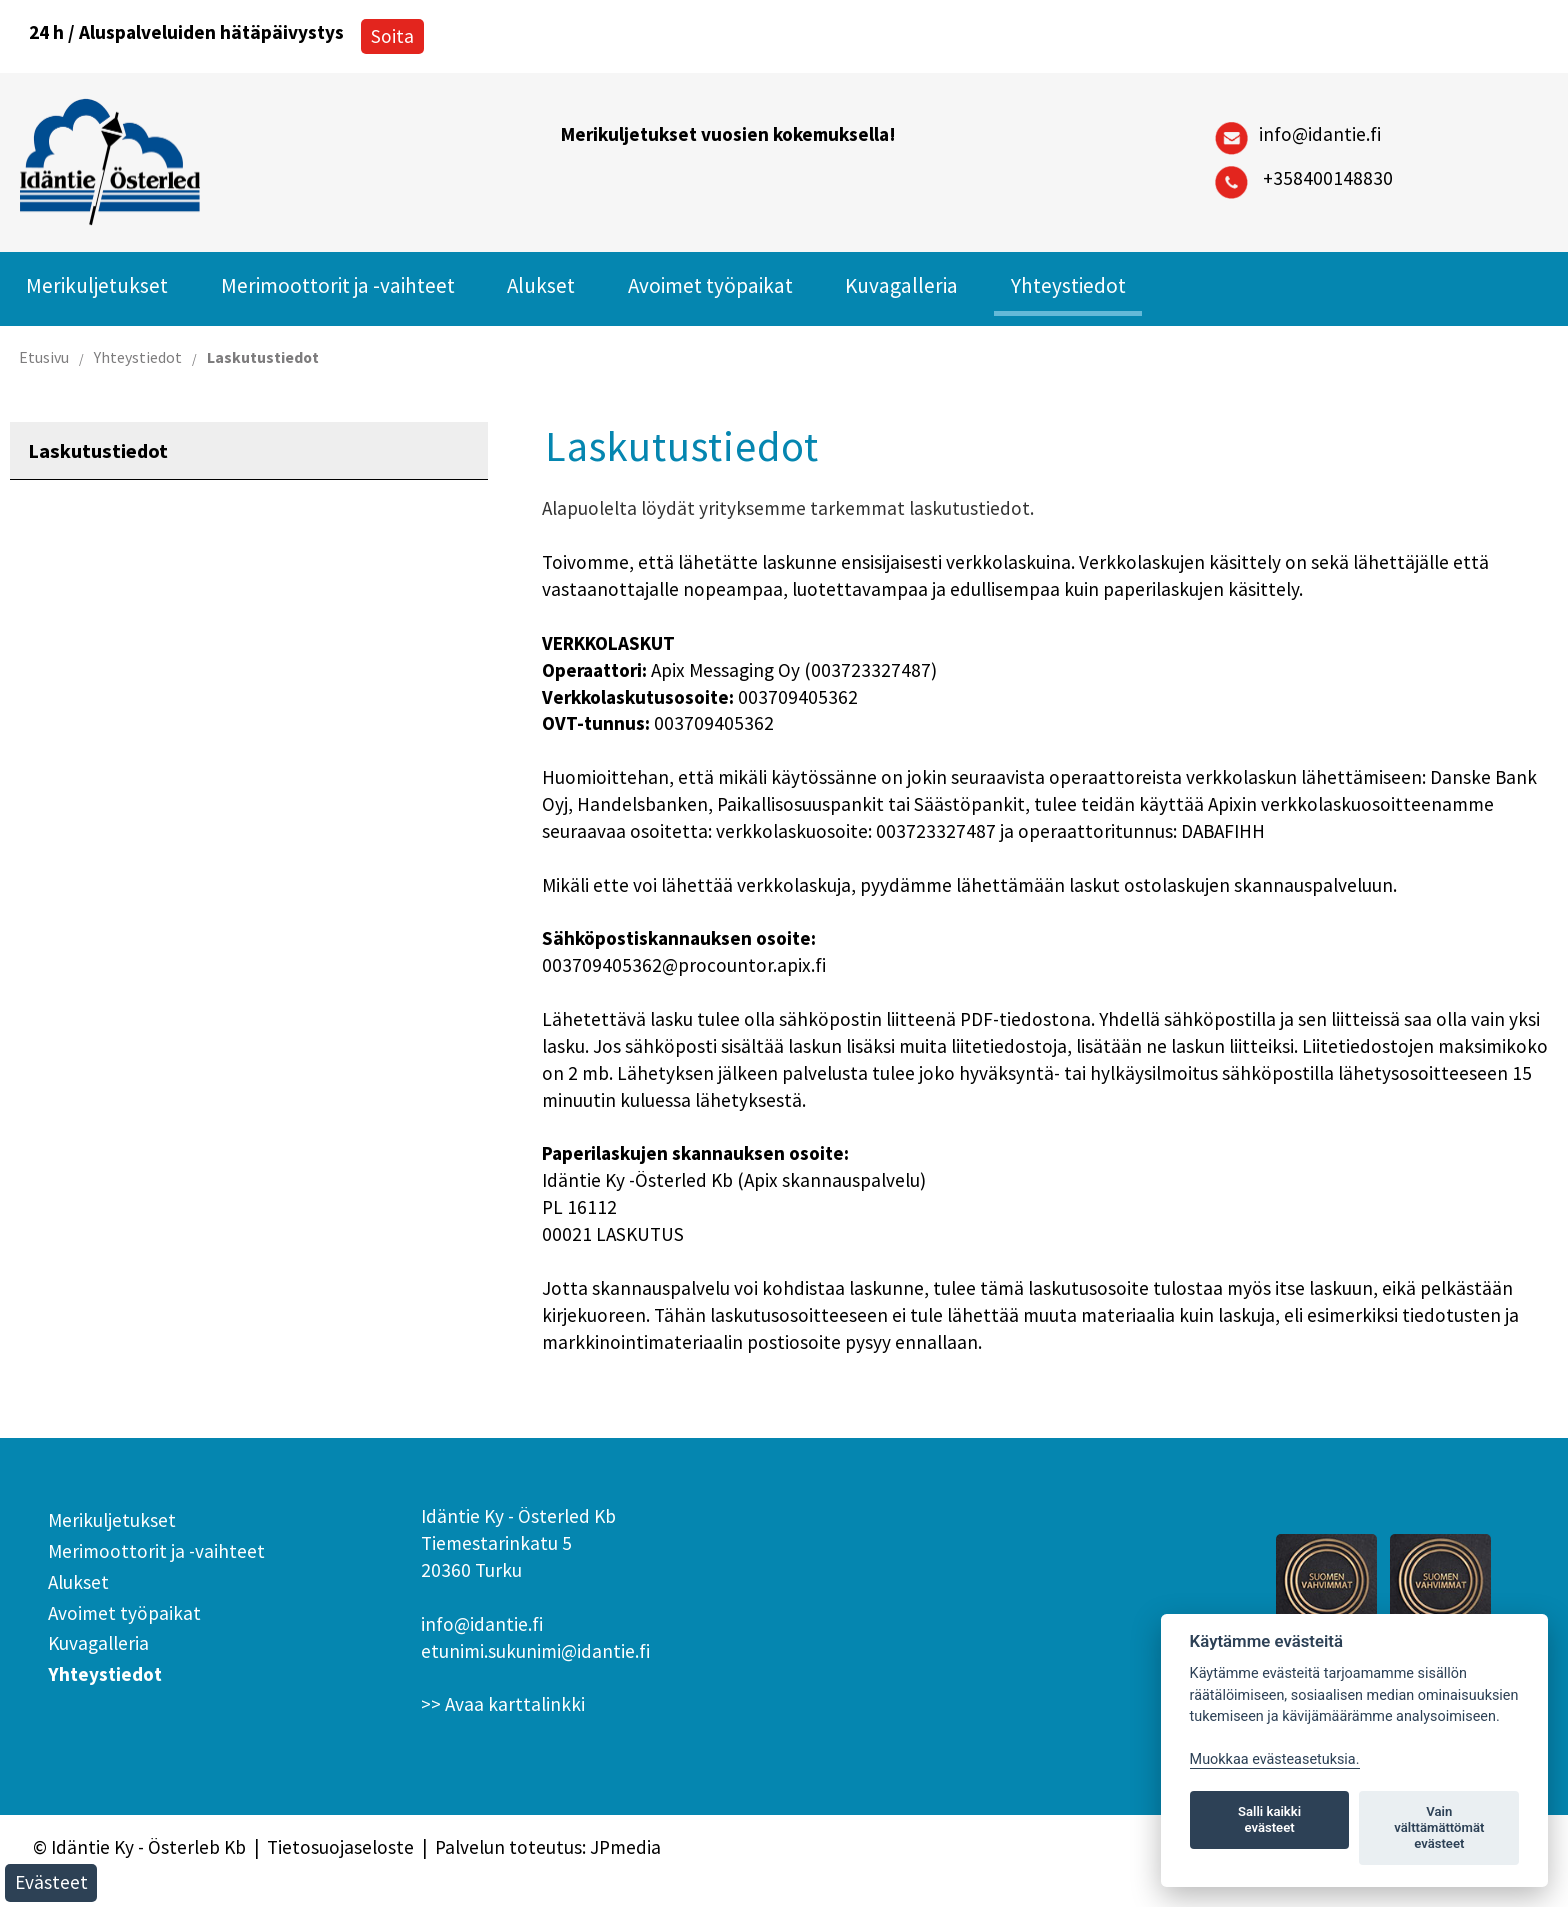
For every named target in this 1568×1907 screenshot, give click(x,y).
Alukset (541, 285)
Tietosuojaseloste (340, 1847)
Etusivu (44, 357)
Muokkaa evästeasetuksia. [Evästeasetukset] (1275, 1759)
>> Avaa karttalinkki (503, 1704)
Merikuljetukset (97, 285)
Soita (392, 36)
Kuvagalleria (901, 285)
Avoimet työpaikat (710, 285)
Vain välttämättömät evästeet (1439, 1827)
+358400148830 (1328, 178)
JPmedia (625, 1847)
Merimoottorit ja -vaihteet (338, 285)
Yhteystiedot (1068, 285)
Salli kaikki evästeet (1269, 1819)
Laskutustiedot (263, 357)
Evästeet (51, 1882)
